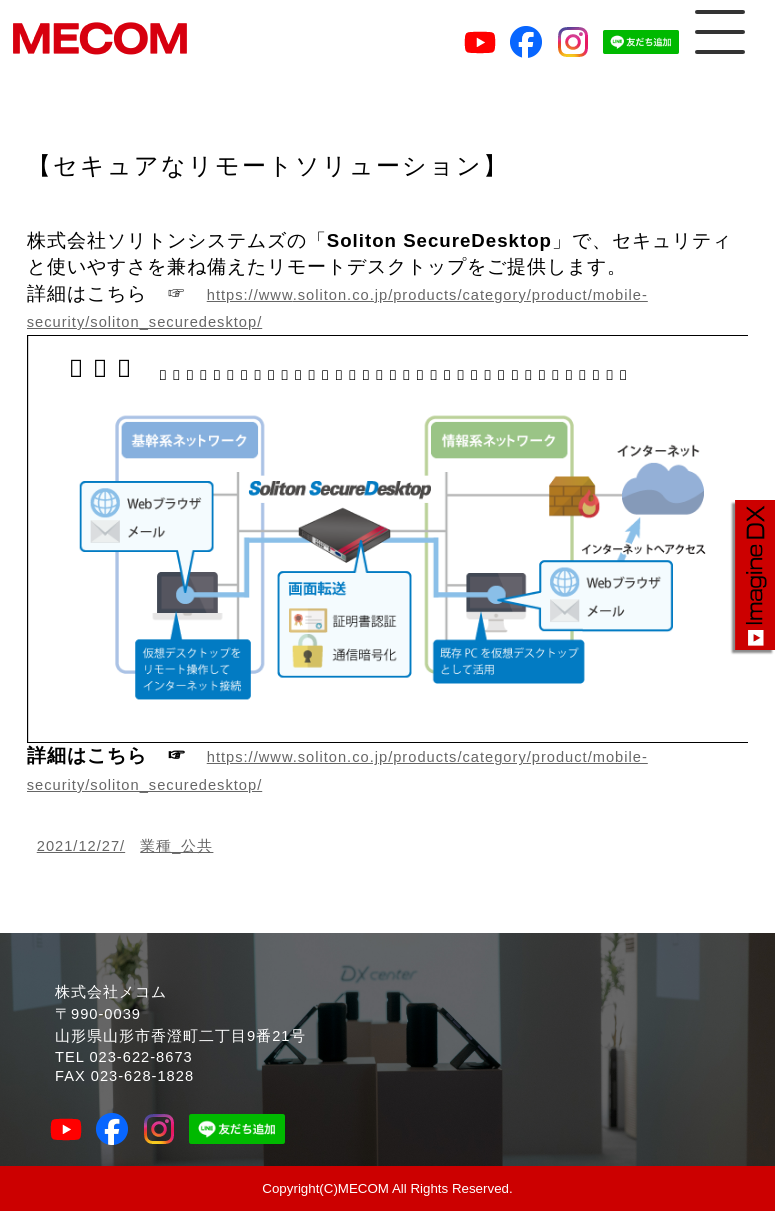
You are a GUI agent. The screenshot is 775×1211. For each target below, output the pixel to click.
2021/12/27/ (81, 846)
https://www (250, 295)
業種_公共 (176, 846)
